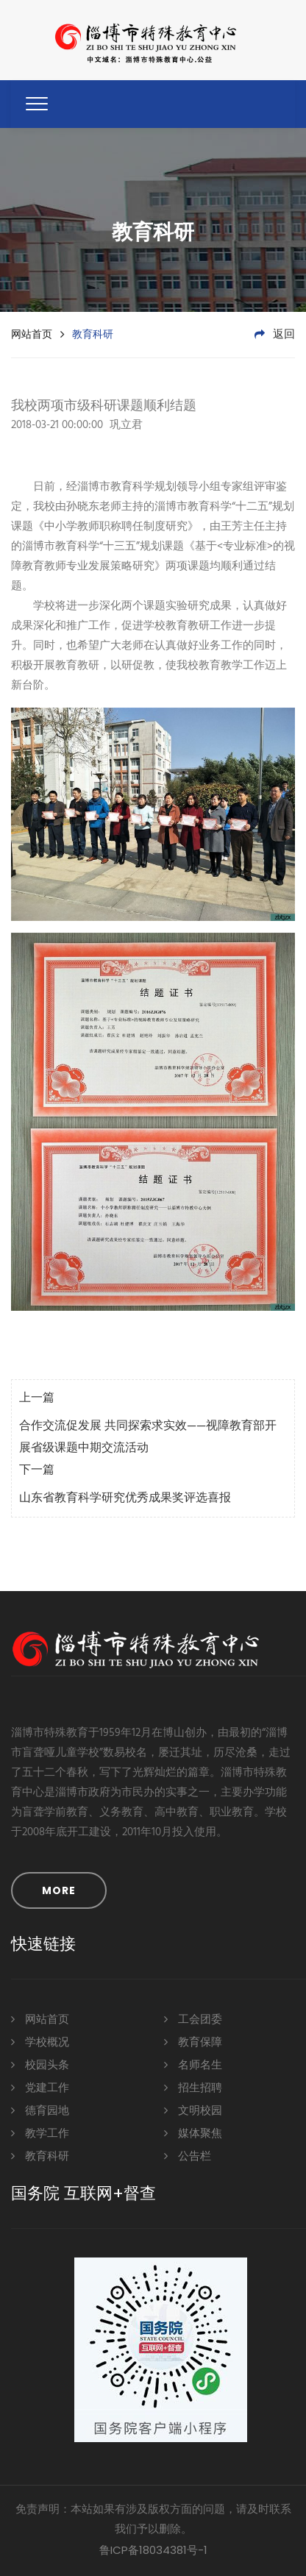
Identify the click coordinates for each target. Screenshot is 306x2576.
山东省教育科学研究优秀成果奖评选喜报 (125, 1498)
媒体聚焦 (193, 2133)
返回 (275, 335)
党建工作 (40, 2087)
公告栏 (187, 2156)
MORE (59, 1890)
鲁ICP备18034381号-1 (153, 2550)
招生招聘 (193, 2087)
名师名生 (193, 2064)
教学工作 (40, 2133)
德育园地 (40, 2110)
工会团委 (193, 2019)
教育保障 (193, 2042)
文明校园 (193, 2110)
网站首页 (31, 334)
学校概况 (40, 2042)
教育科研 (40, 2156)
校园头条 (40, 2064)
